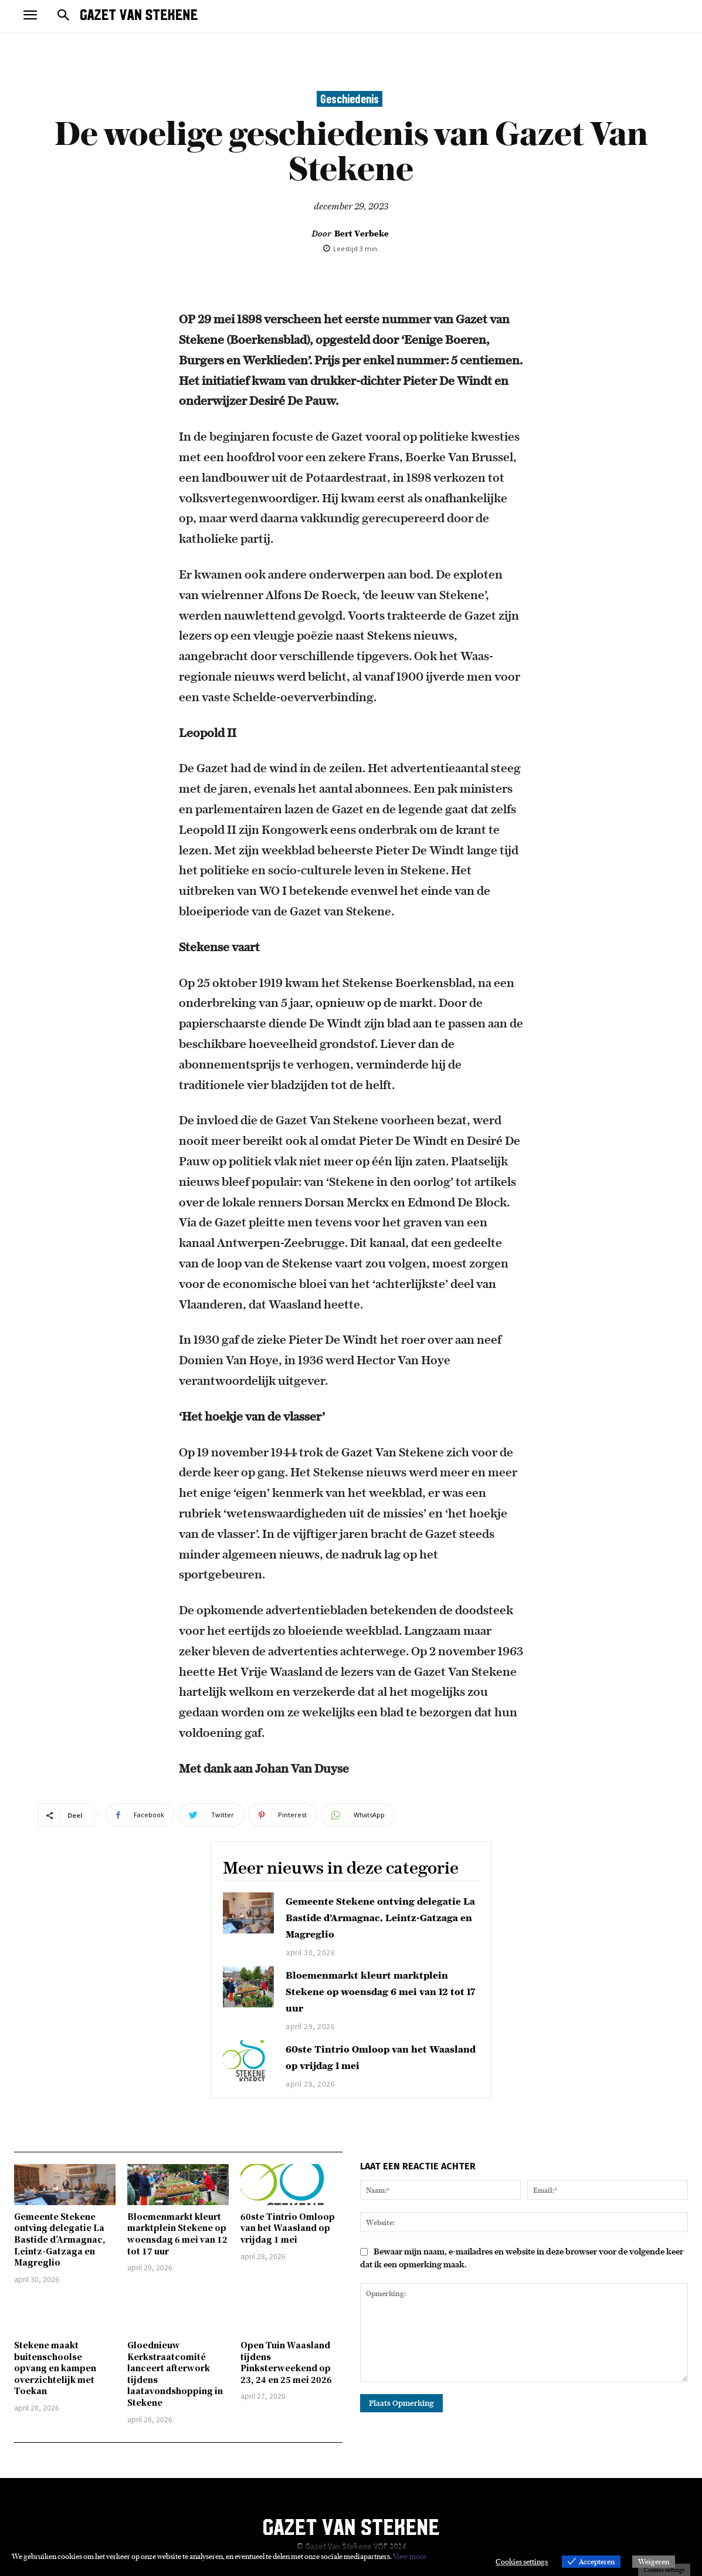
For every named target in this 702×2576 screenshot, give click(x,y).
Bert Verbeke (361, 233)
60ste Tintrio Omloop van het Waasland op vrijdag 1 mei (287, 2227)
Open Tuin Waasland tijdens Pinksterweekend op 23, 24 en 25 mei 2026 (286, 2362)
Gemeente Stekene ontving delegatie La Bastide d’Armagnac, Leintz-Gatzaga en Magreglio (382, 1917)
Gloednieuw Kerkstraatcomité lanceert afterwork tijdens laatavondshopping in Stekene (175, 2373)
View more (409, 2556)
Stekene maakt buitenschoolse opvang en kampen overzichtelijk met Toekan (55, 2367)
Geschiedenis (349, 99)
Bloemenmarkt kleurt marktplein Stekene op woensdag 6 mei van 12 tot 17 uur (379, 1991)
